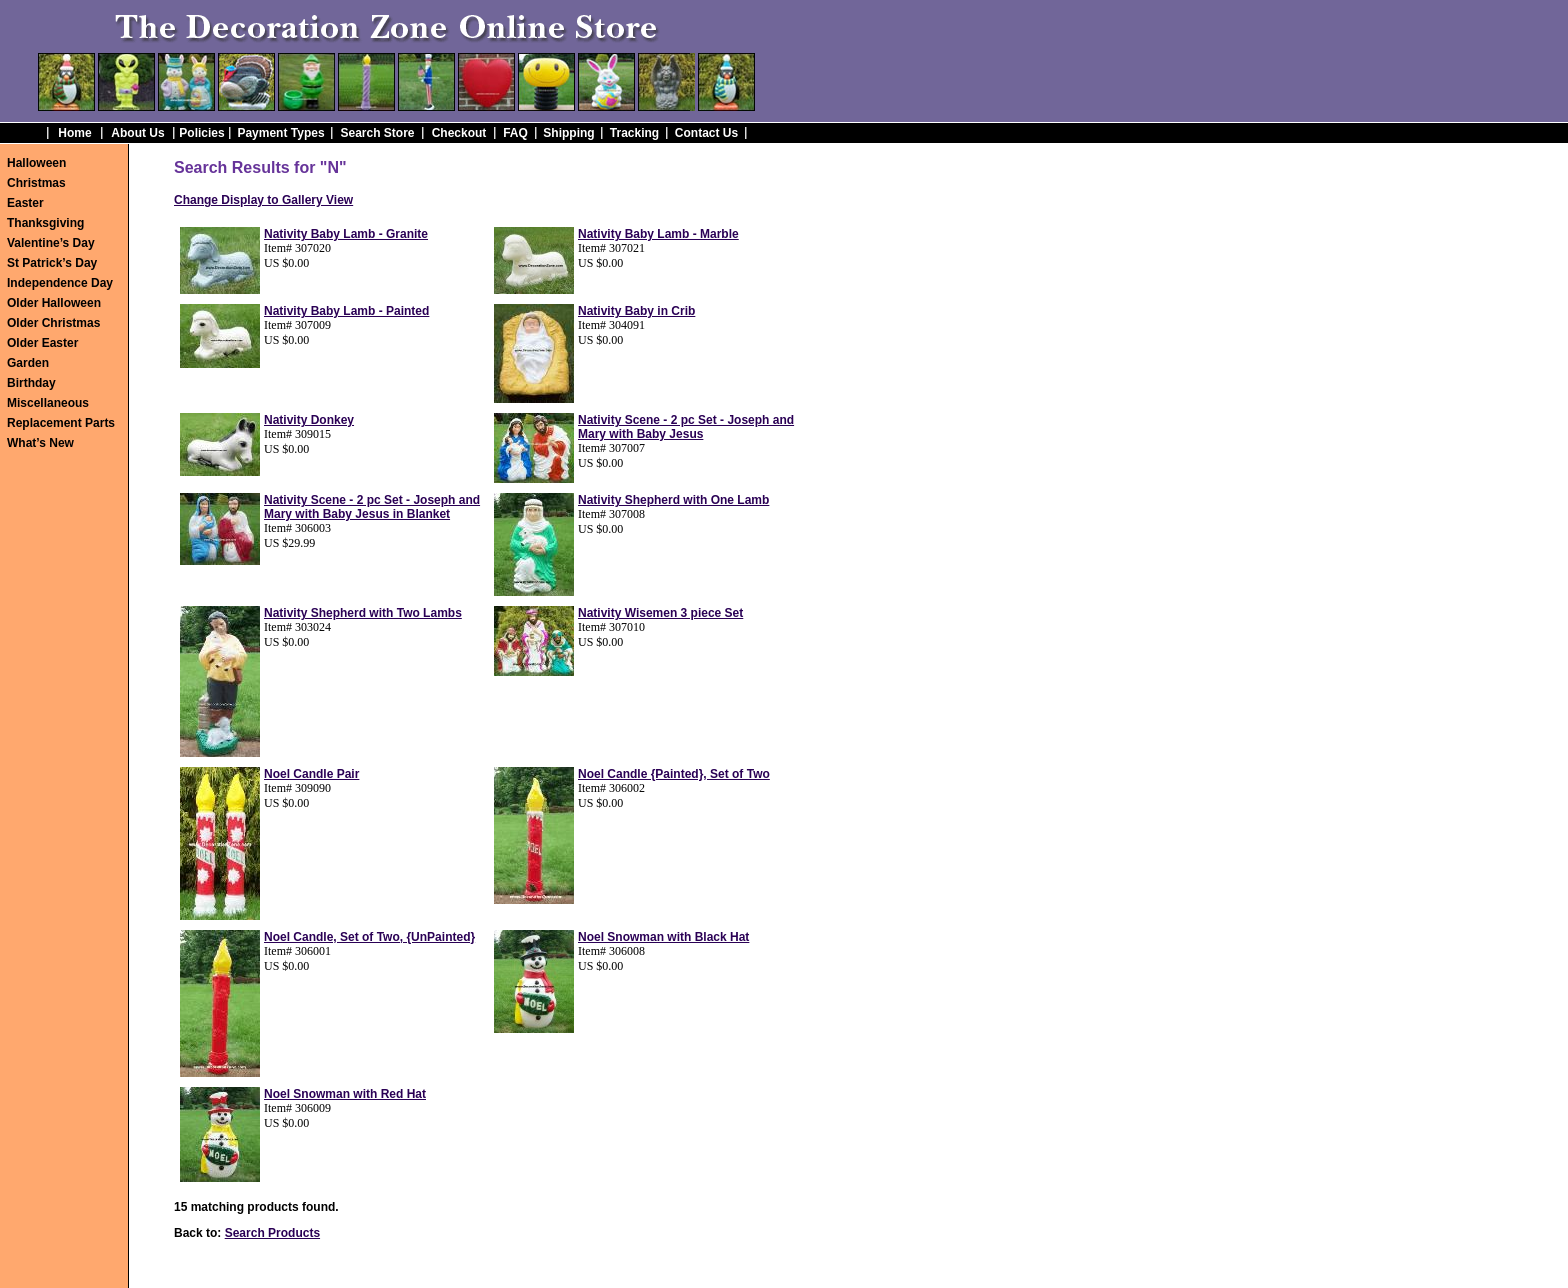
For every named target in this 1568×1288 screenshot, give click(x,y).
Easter (25, 203)
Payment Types (280, 133)
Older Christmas (53, 323)
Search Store (377, 133)
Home (74, 133)
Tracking (634, 133)
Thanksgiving (45, 223)
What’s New (40, 443)
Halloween (36, 163)
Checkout (459, 133)
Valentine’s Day (51, 243)
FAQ (515, 133)
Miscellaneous (48, 403)
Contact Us (706, 133)
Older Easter (42, 343)
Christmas (36, 183)
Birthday (31, 383)
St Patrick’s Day (52, 263)
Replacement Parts (61, 423)
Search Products (272, 1233)
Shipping (568, 133)
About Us (137, 133)
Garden (28, 363)
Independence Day (60, 283)
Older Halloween (54, 303)
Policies (201, 133)
